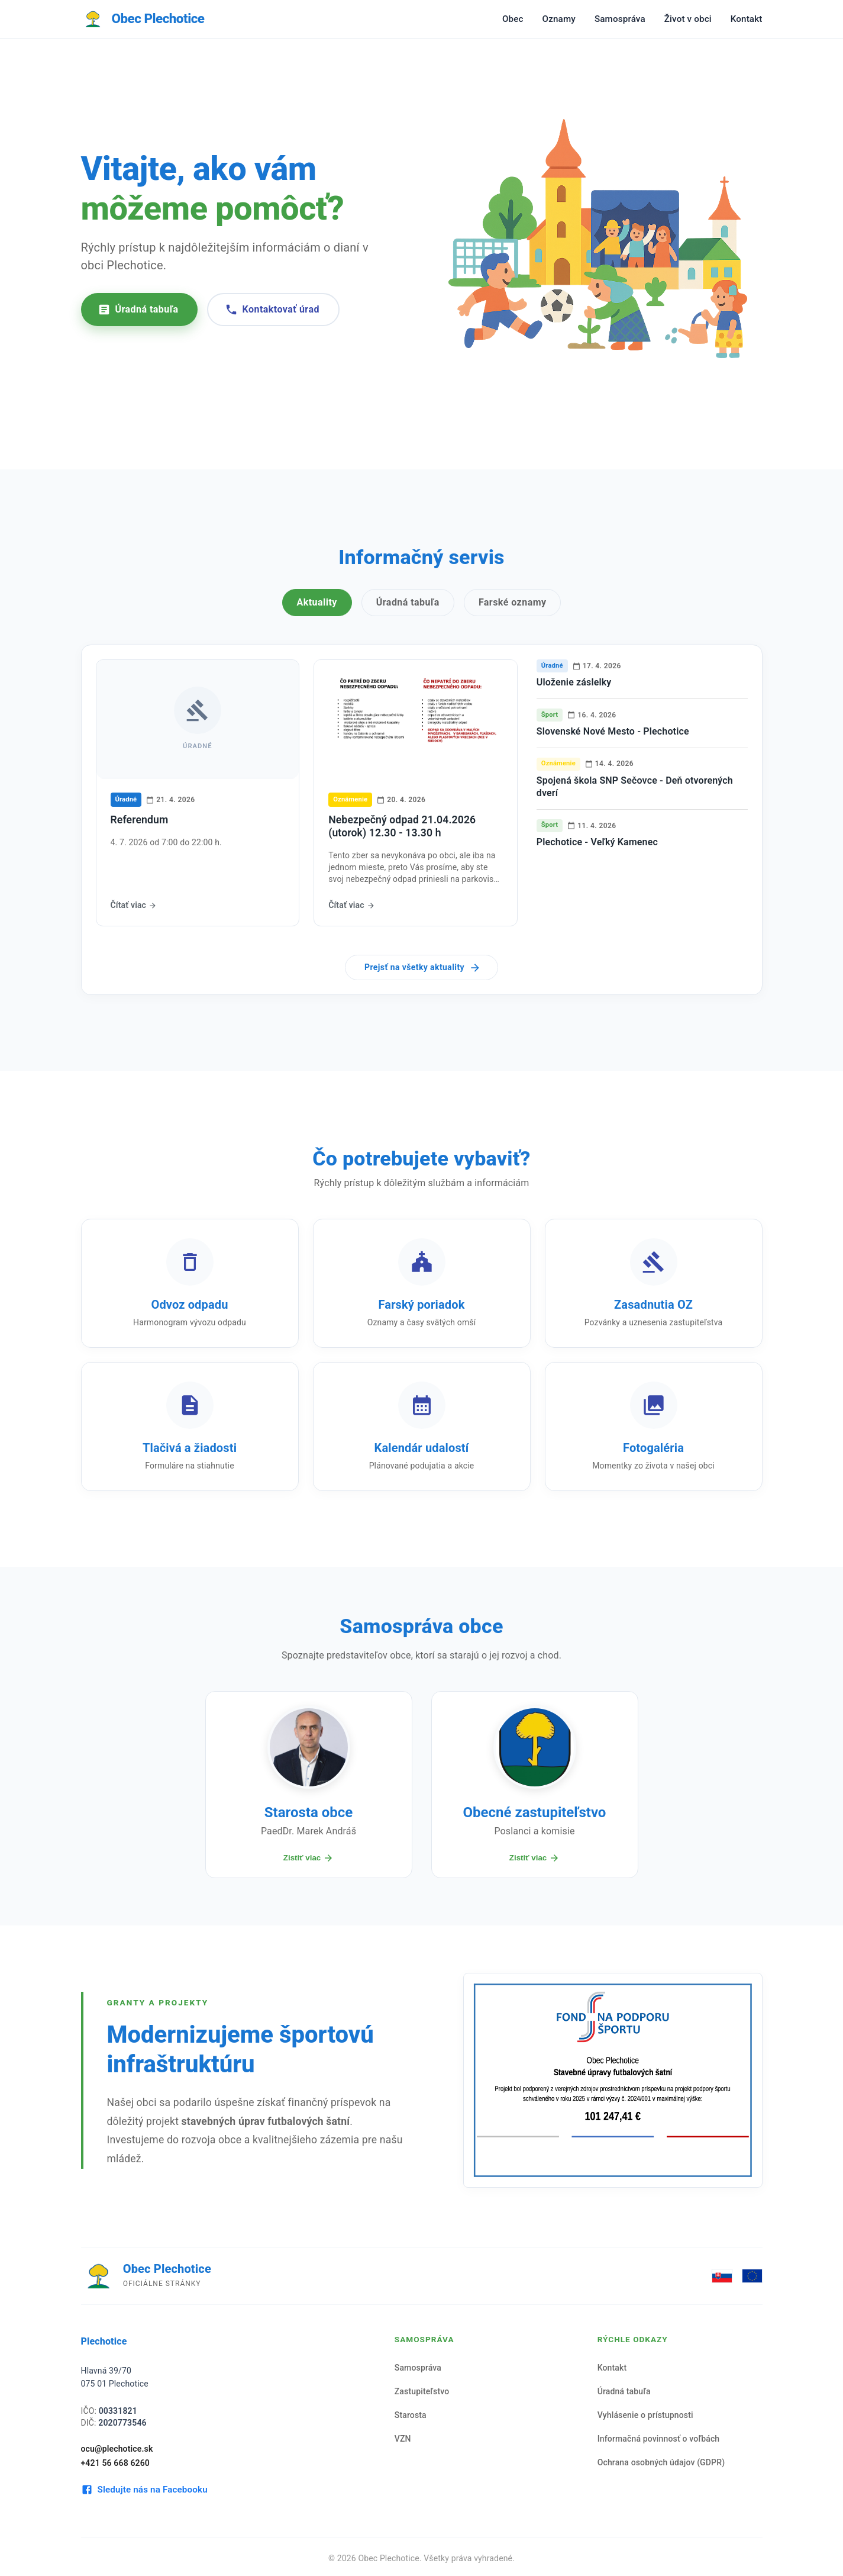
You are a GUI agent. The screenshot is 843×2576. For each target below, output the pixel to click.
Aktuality (317, 602)
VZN (403, 2438)
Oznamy (559, 19)
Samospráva (620, 19)
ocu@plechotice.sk (117, 2448)
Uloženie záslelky (574, 682)
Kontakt (747, 19)
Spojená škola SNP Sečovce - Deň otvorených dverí (635, 787)
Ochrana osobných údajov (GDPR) (661, 2462)
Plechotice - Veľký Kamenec (597, 842)
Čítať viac (134, 905)
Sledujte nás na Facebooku (144, 2490)
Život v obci (688, 19)
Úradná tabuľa (138, 309)
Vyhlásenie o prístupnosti (645, 2415)
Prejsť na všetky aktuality (422, 968)
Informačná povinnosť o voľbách (658, 2438)
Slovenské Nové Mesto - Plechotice (613, 731)
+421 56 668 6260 (115, 2463)
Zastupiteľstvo (422, 2391)
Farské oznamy (513, 602)
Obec (513, 19)
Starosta (411, 2415)
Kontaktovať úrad (272, 309)
